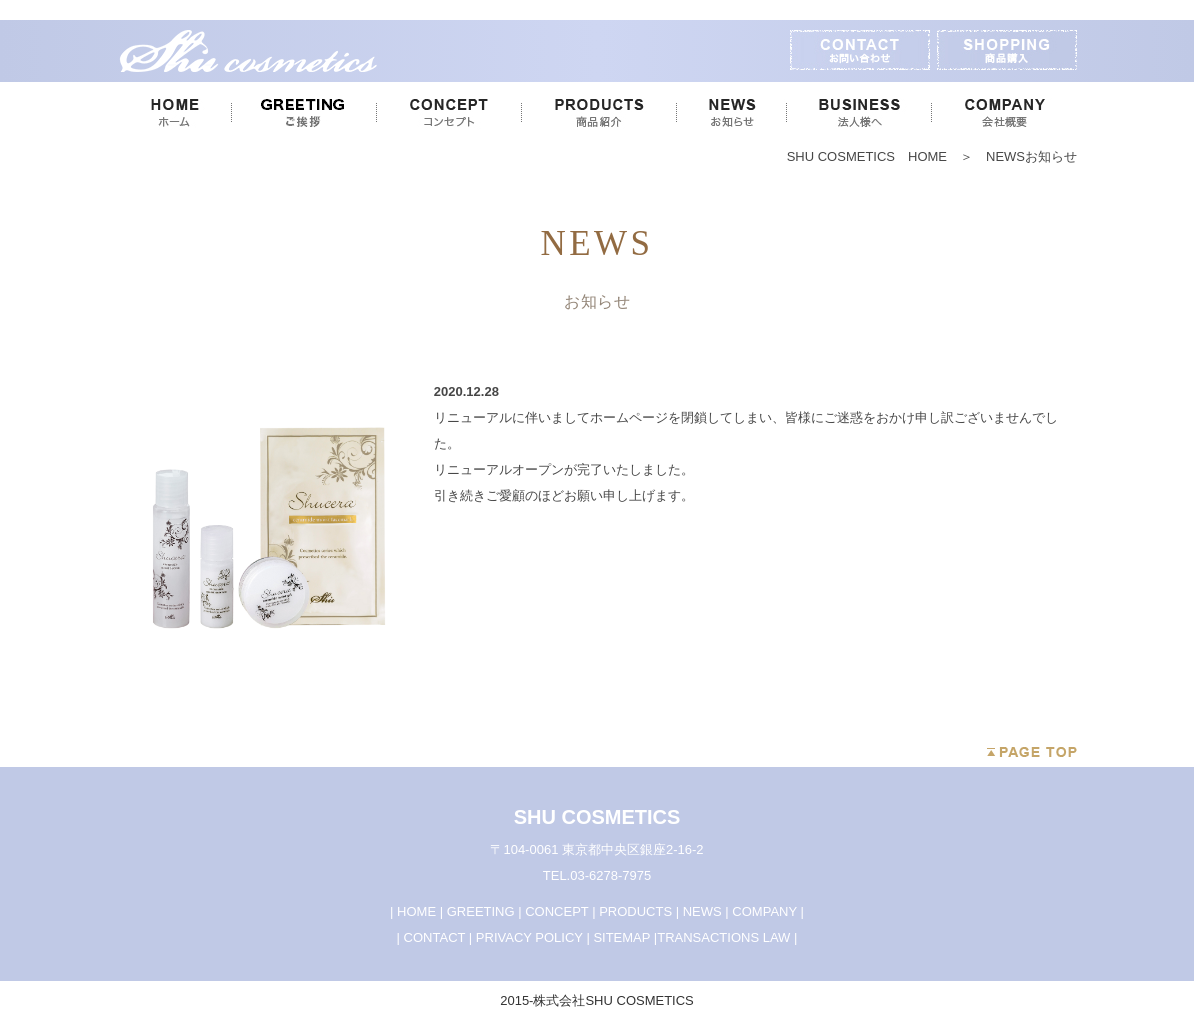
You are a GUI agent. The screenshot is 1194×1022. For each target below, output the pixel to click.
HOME (416, 911)
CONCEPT (556, 911)
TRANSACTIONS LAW (723, 937)
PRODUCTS (635, 911)
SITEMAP (621, 937)
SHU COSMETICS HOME (873, 156)
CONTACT (435, 937)
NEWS (702, 911)
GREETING (481, 911)
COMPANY (764, 911)
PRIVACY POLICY (529, 937)
